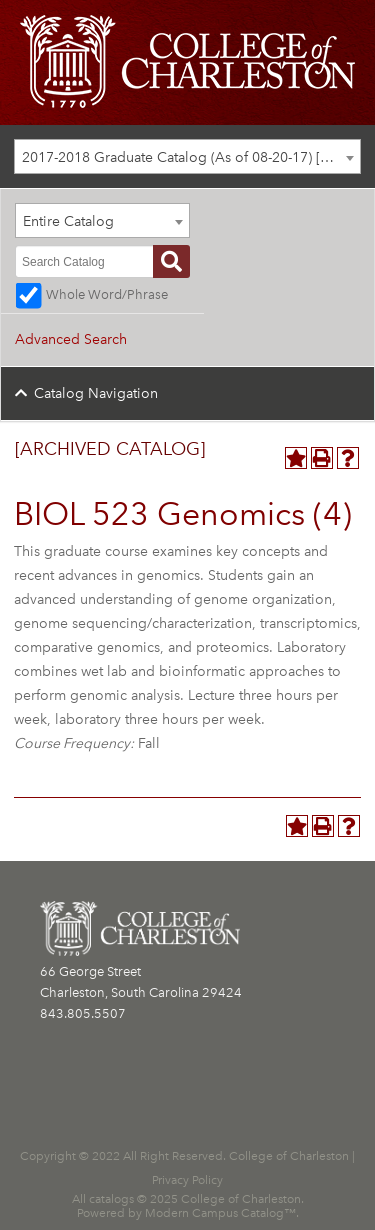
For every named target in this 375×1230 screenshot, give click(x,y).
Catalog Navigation (96, 393)
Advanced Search (71, 339)
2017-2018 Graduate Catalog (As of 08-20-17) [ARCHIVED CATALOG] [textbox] (191, 157)
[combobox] (187, 156)
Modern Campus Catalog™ (220, 1213)
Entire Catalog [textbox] (68, 221)
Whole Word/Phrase (107, 294)
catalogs (111, 1199)
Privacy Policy (187, 1180)
